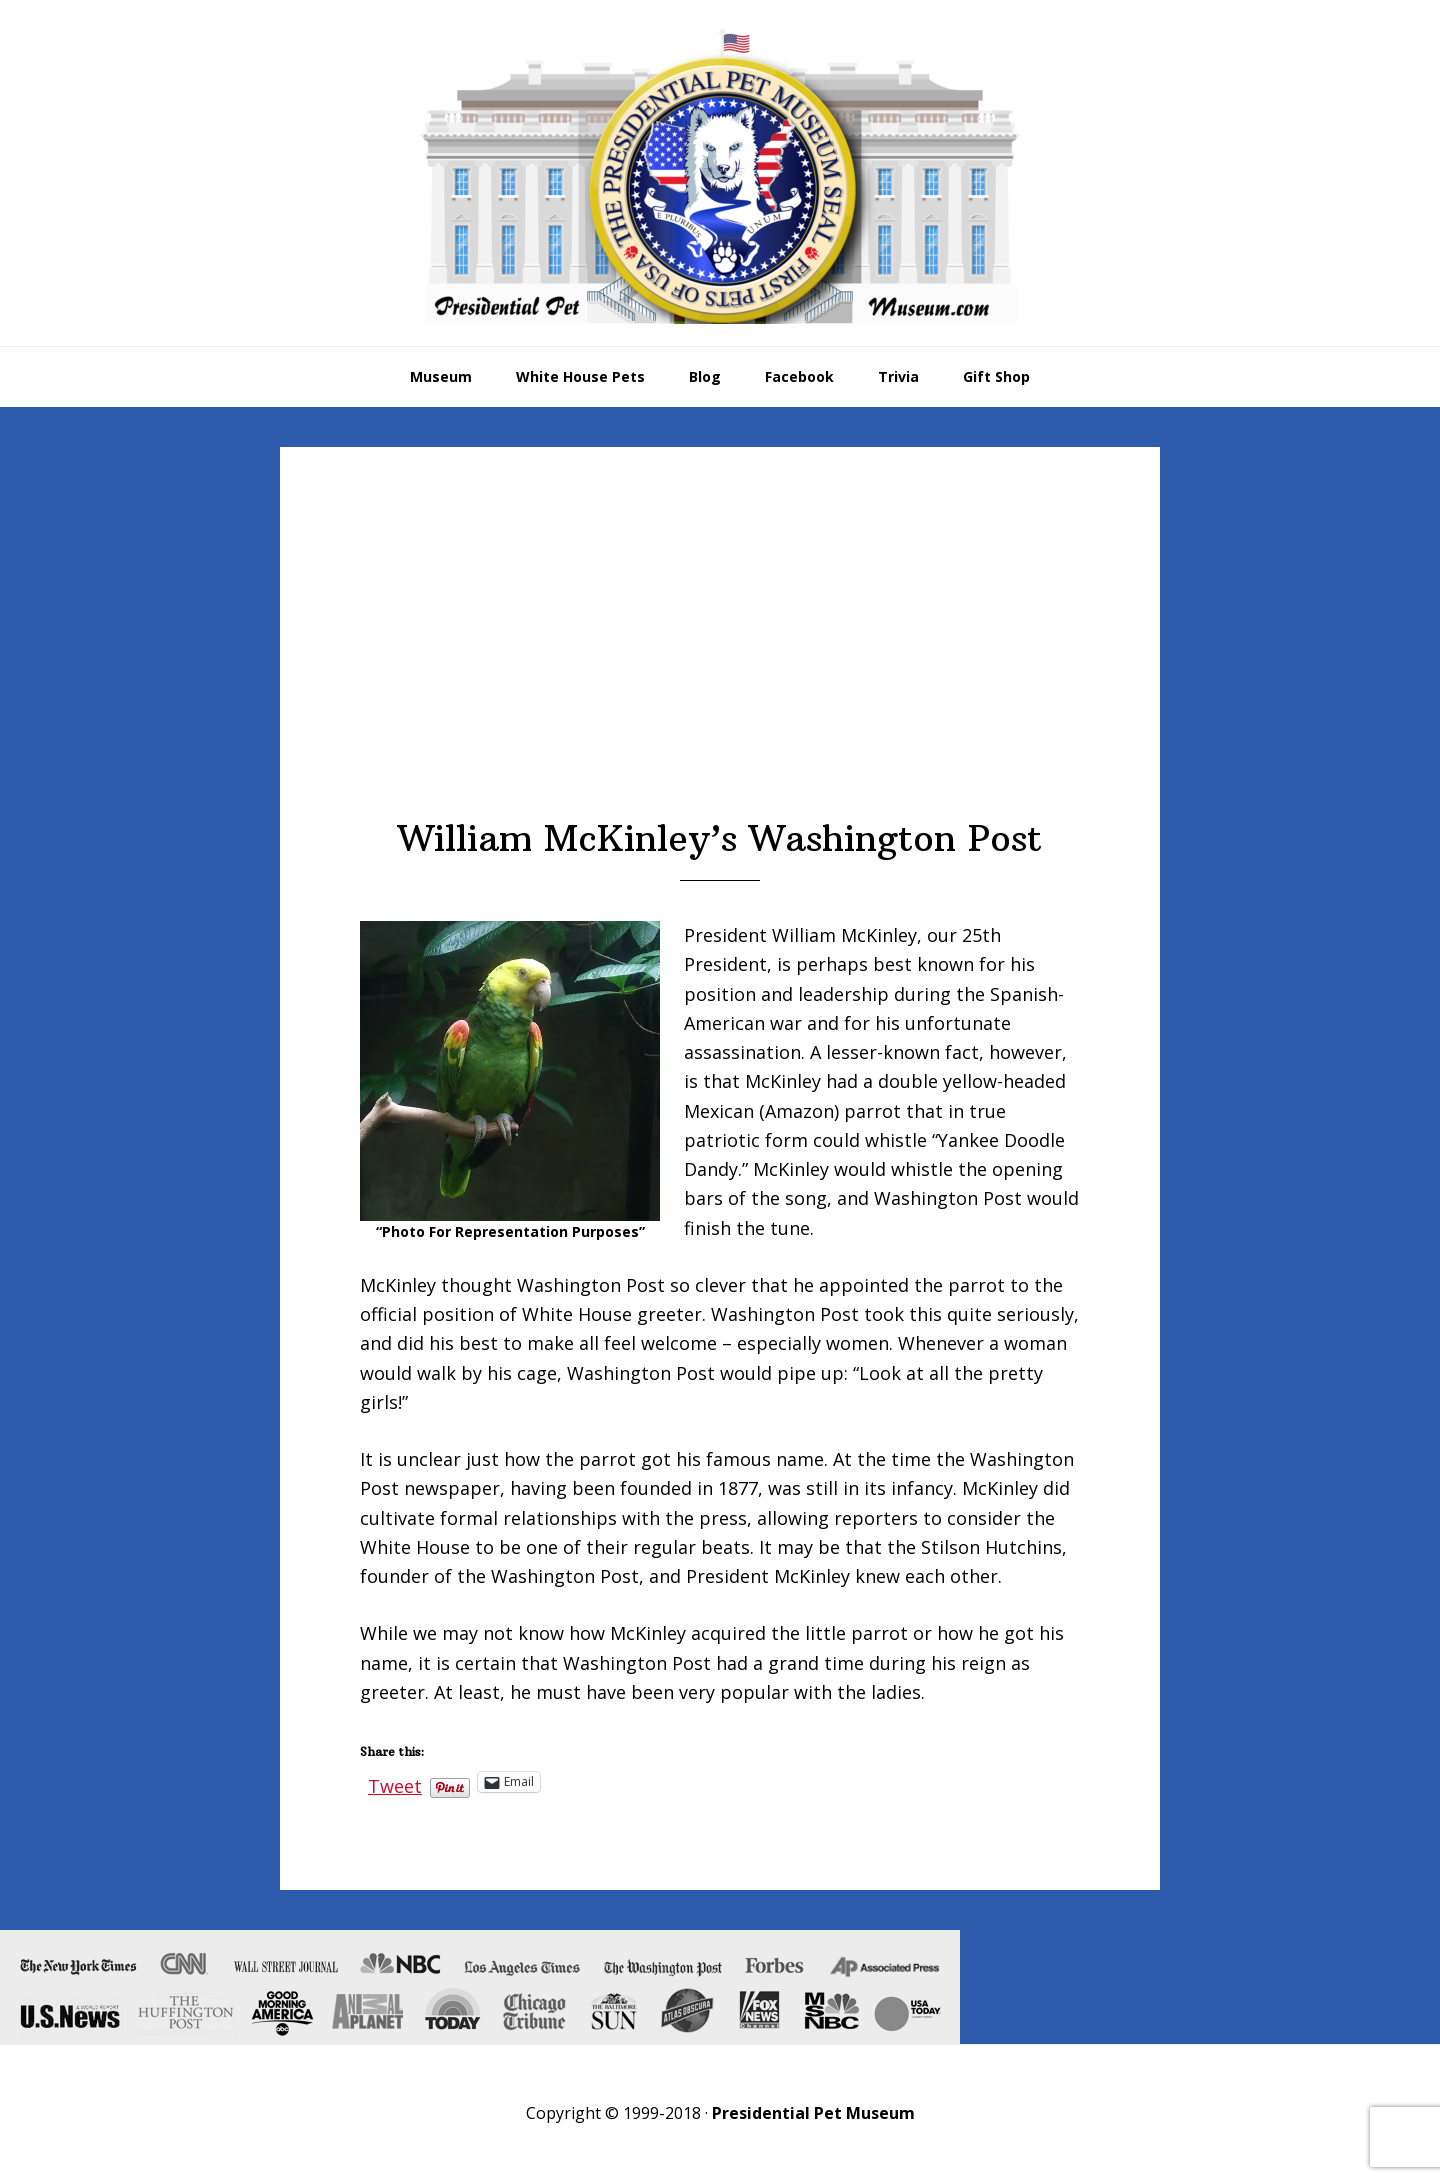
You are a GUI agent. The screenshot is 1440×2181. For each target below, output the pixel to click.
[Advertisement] (720, 667)
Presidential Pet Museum (720, 176)
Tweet (395, 1782)
